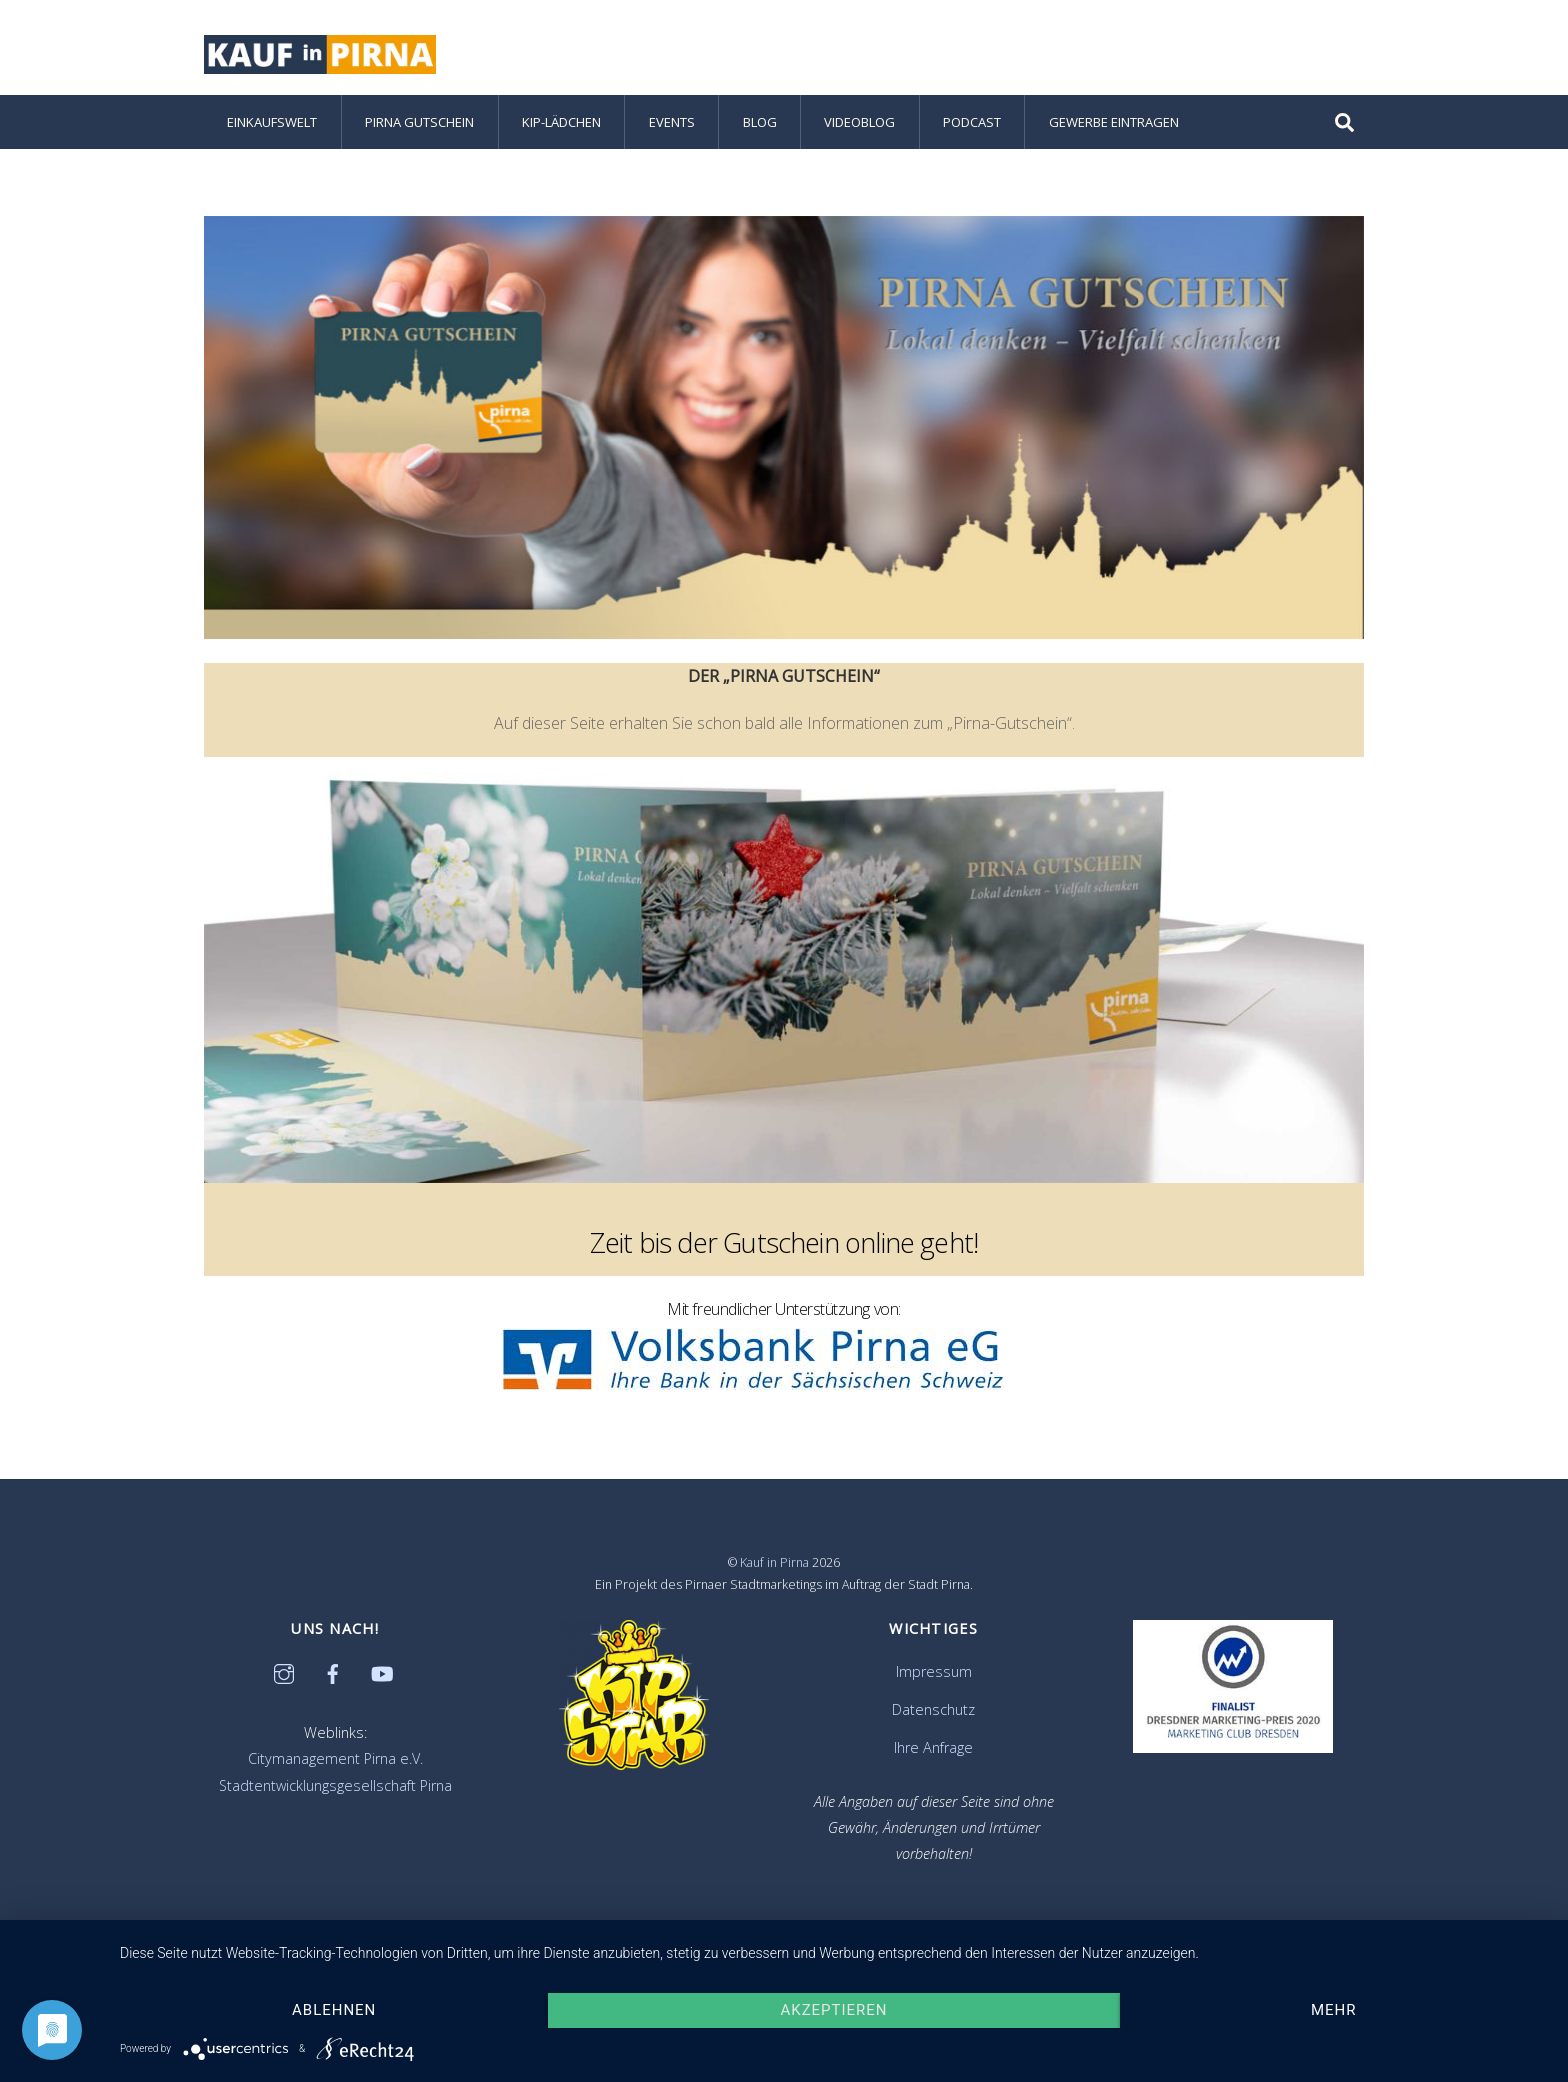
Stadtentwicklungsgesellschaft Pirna (335, 1785)
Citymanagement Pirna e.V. (335, 1758)
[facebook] (333, 1671)
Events (672, 122)
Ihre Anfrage (933, 1747)
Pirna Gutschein (419, 122)
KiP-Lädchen (561, 122)
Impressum (934, 1671)
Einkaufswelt (272, 122)
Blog (760, 122)
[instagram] (284, 1671)
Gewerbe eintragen (1114, 122)
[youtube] (382, 1671)
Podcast (972, 122)
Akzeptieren (834, 2010)
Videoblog (859, 122)
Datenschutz (933, 1709)
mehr (1333, 2010)
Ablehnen (334, 2010)
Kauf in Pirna (774, 1562)
